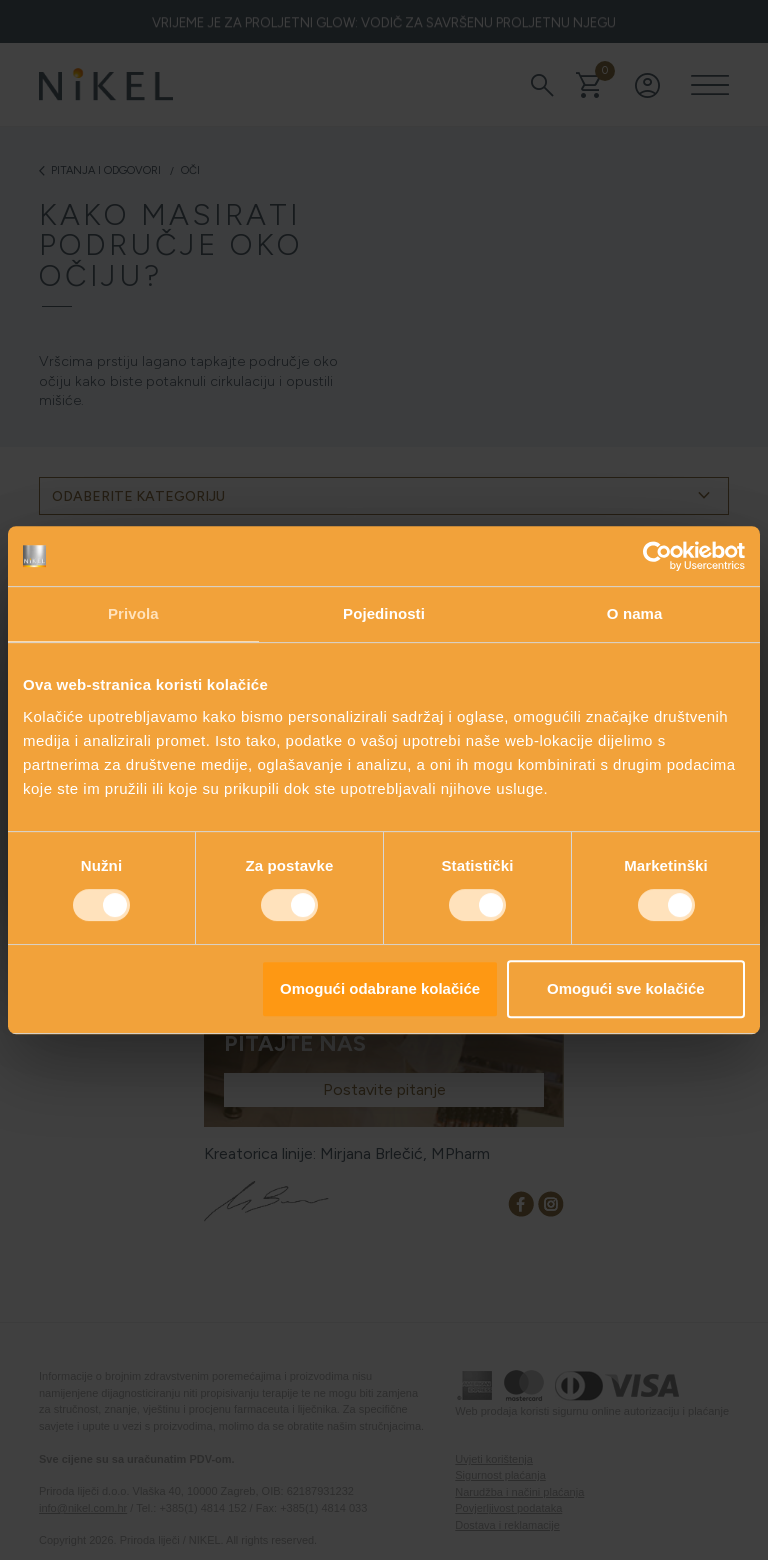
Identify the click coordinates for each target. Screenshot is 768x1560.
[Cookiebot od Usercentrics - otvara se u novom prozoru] (657, 556)
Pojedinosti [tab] (384, 613)
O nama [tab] (635, 613)
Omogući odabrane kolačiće (380, 988)
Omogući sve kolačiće (626, 988)
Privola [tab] (133, 613)
